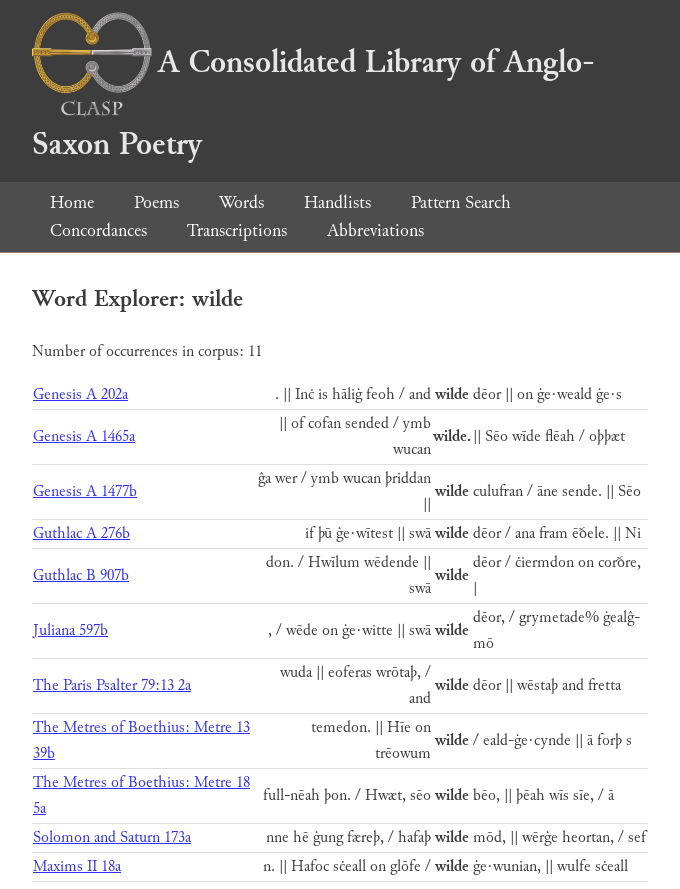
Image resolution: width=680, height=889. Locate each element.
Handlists (337, 202)
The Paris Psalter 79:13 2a (112, 685)
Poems (156, 202)
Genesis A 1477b (85, 491)
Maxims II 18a (77, 866)
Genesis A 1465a (84, 436)
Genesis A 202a (80, 394)
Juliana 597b (70, 630)
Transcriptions (237, 230)
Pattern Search (461, 202)
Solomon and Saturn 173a (112, 837)
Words (241, 202)
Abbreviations (375, 230)
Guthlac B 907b (81, 575)
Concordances (98, 230)
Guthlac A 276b (81, 533)
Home (72, 202)
